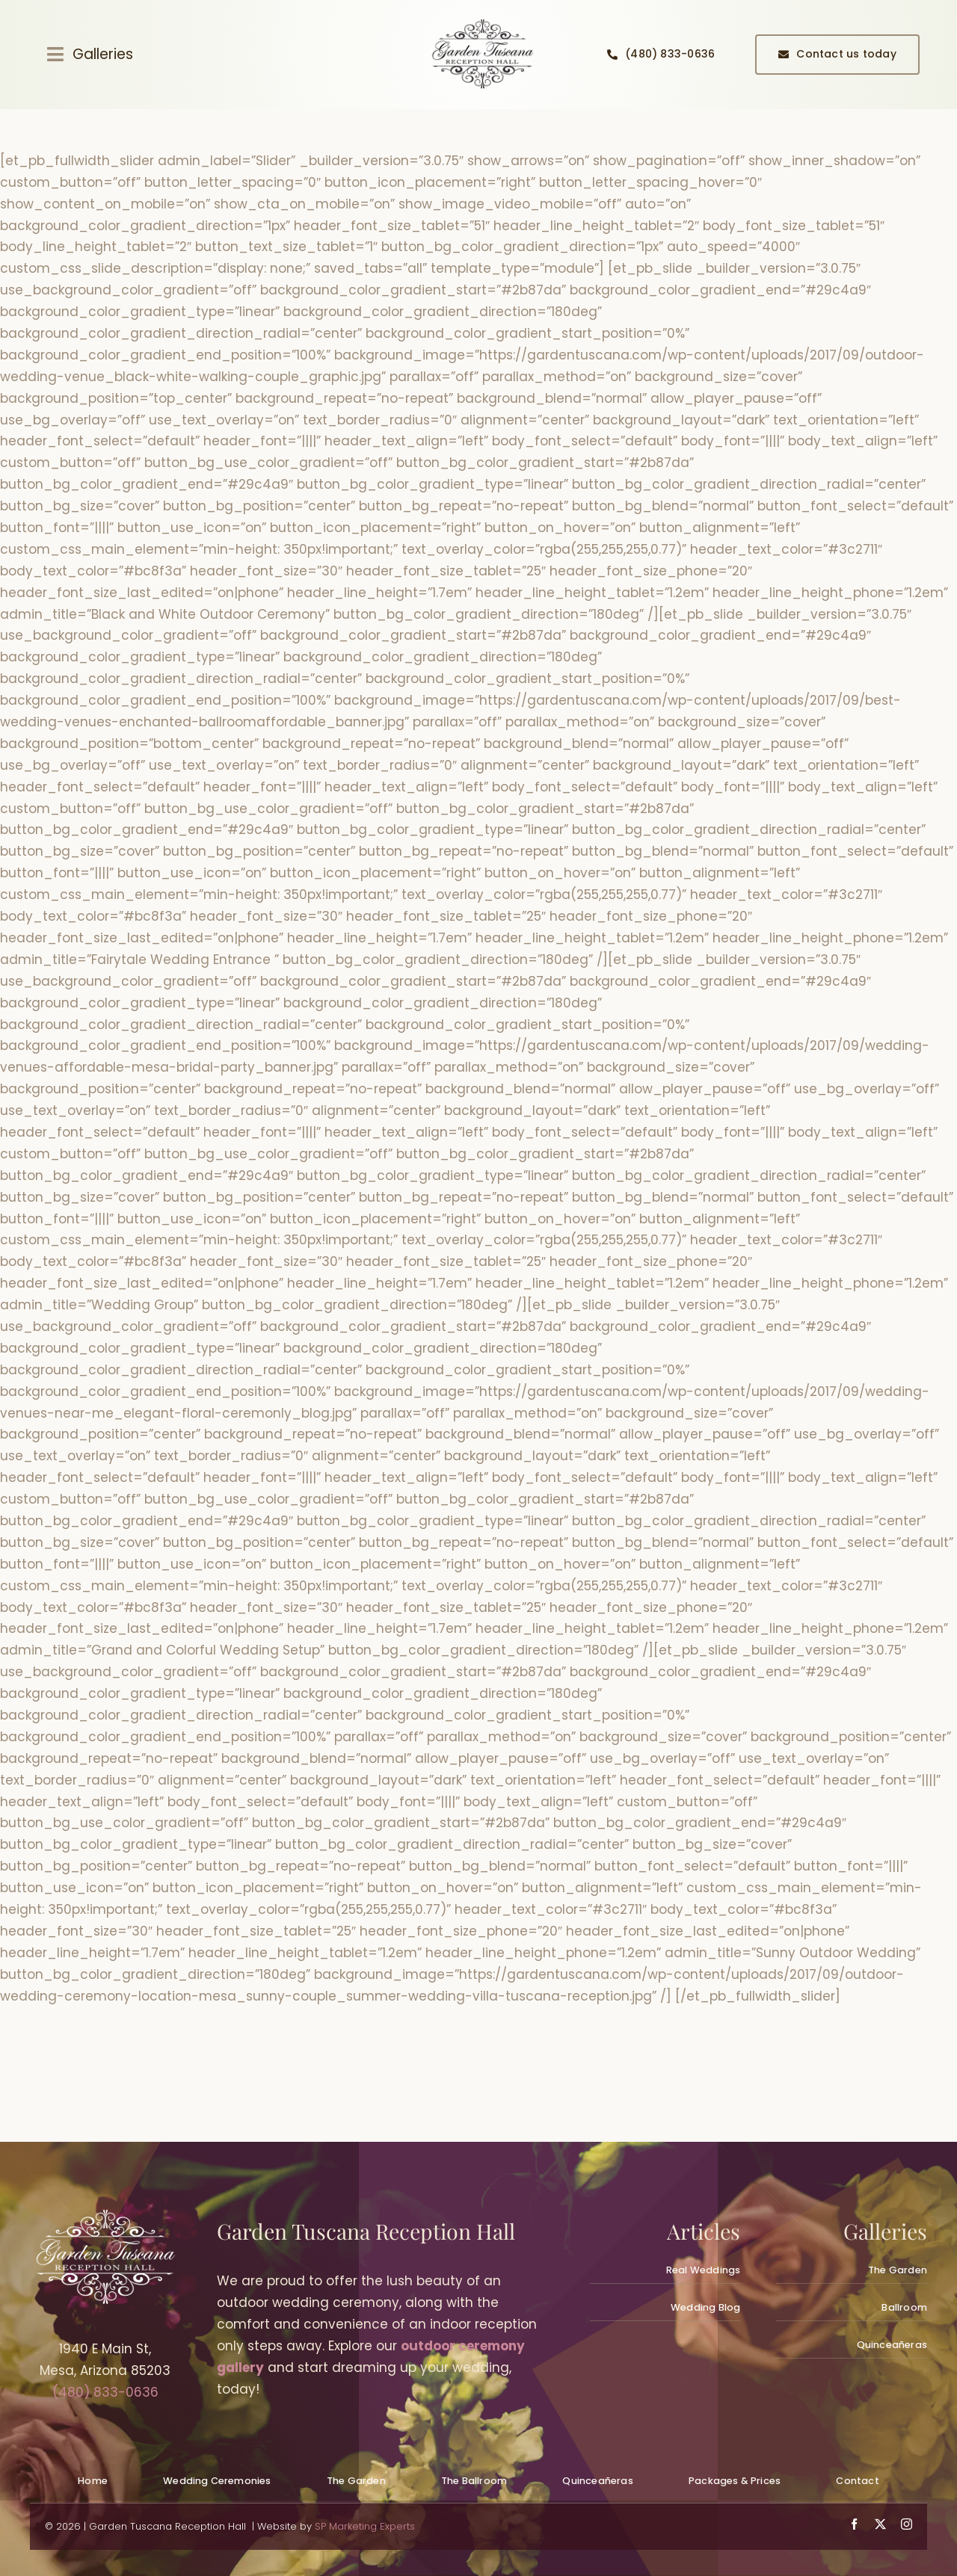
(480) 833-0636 (105, 2392)
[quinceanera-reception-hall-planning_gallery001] (483, 21)
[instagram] (906, 2524)
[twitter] (880, 2524)
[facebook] (854, 2524)
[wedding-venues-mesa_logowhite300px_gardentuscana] (104, 2215)
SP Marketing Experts (365, 2526)
